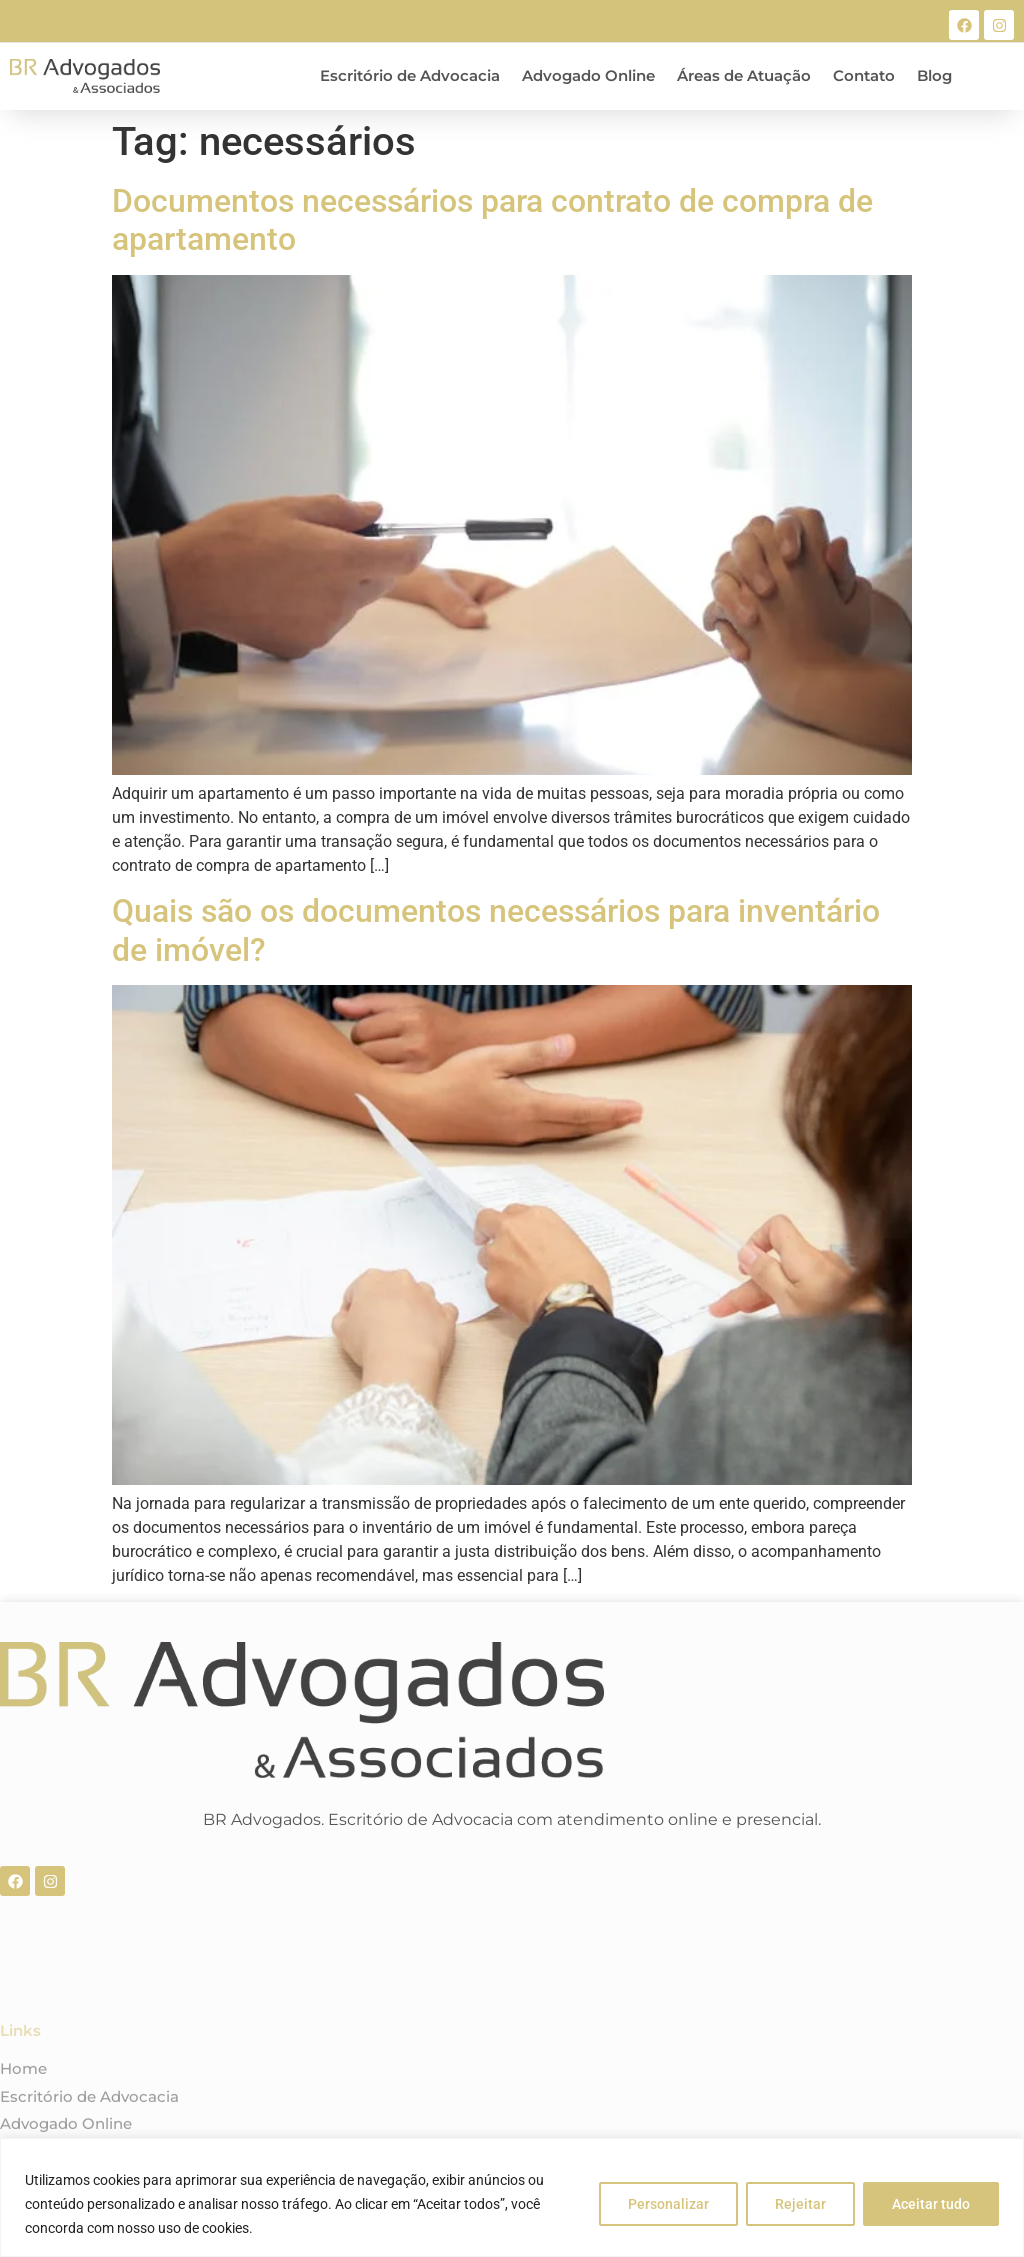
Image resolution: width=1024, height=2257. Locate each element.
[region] (512, 2197)
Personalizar (668, 2204)
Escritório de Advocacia (410, 75)
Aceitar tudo (931, 2204)
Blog (934, 75)
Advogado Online (588, 75)
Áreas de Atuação (744, 75)
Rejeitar (800, 2204)
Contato (864, 75)
